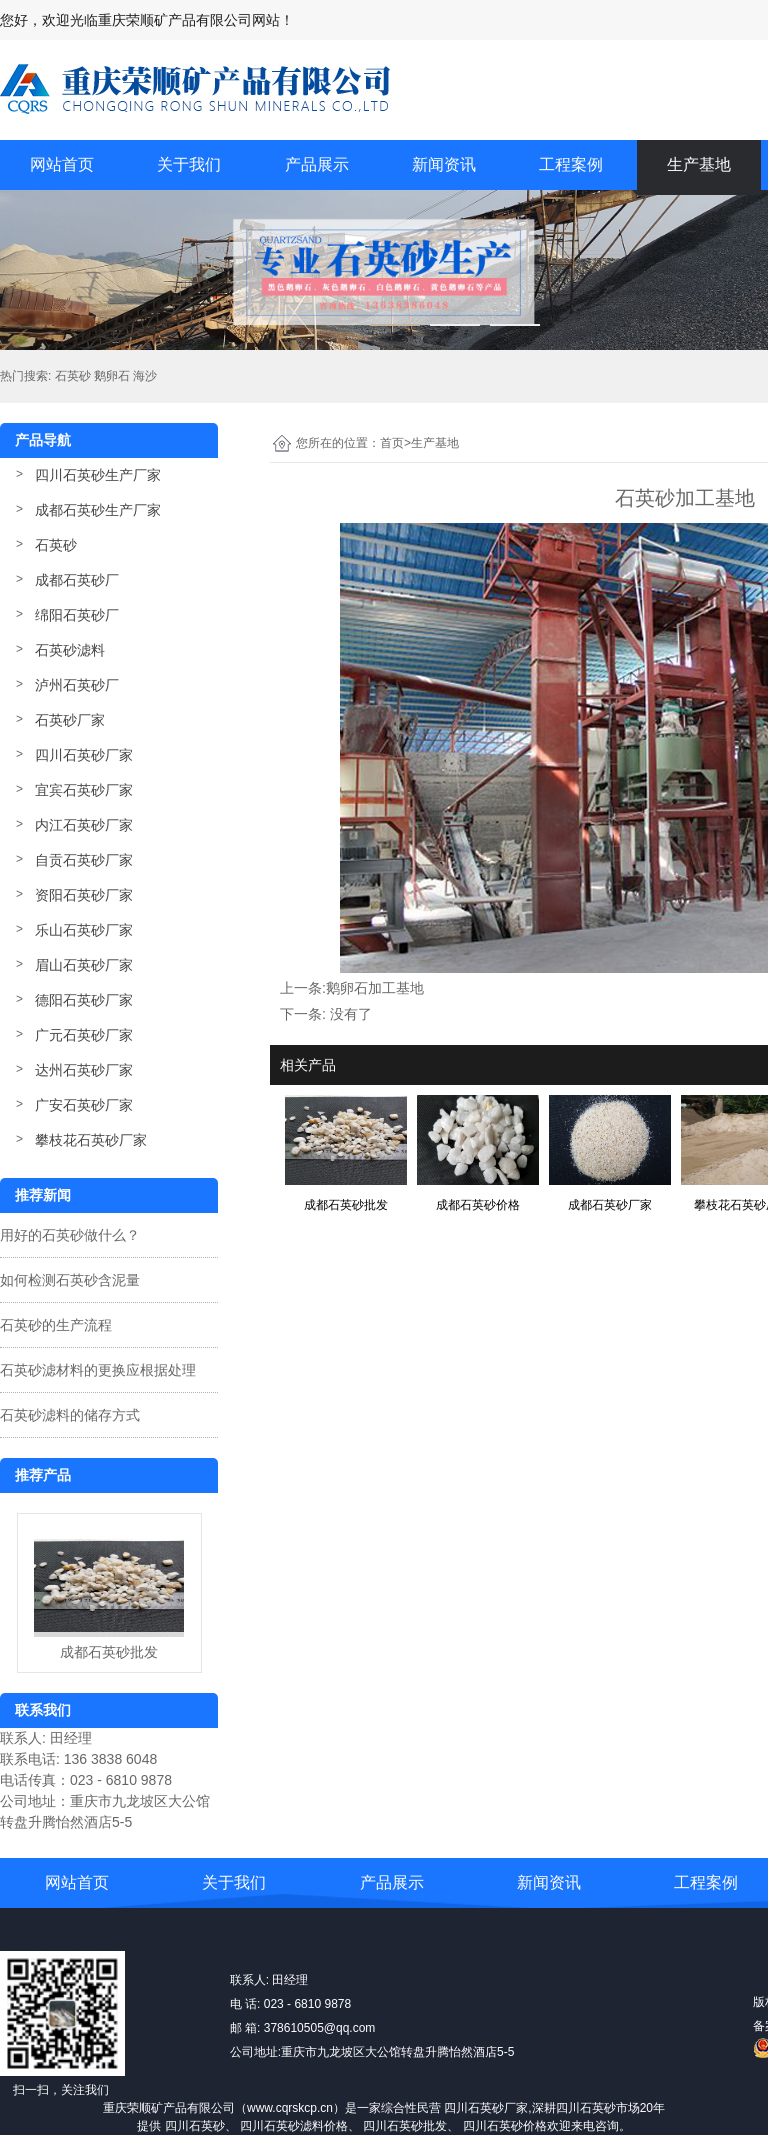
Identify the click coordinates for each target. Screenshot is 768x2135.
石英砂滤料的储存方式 (70, 1415)
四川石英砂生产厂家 (98, 475)
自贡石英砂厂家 (84, 860)
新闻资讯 (444, 164)
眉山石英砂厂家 (84, 965)
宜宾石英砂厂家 (84, 790)
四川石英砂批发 (405, 2126)
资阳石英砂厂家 (84, 895)
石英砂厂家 (70, 720)
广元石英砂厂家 (84, 1035)
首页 (395, 443)
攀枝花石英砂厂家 (91, 1140)
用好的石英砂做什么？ (70, 1235)
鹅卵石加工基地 (375, 988)
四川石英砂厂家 (84, 755)
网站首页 (62, 164)
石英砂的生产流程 (56, 1325)
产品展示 (317, 164)
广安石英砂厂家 (84, 1105)
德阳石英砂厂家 (84, 1000)
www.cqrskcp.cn (290, 2108)
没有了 (351, 1014)
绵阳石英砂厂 (77, 615)
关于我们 (189, 164)
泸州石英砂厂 (77, 685)
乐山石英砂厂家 (84, 930)
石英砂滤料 (70, 650)
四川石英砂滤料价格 (294, 2126)
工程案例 (571, 164)
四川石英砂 (195, 2126)
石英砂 (56, 545)
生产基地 (699, 164)
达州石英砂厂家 (84, 1070)
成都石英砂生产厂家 (98, 510)
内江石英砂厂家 (84, 825)
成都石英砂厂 (77, 580)
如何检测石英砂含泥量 (70, 1280)
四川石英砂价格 (505, 2126)
